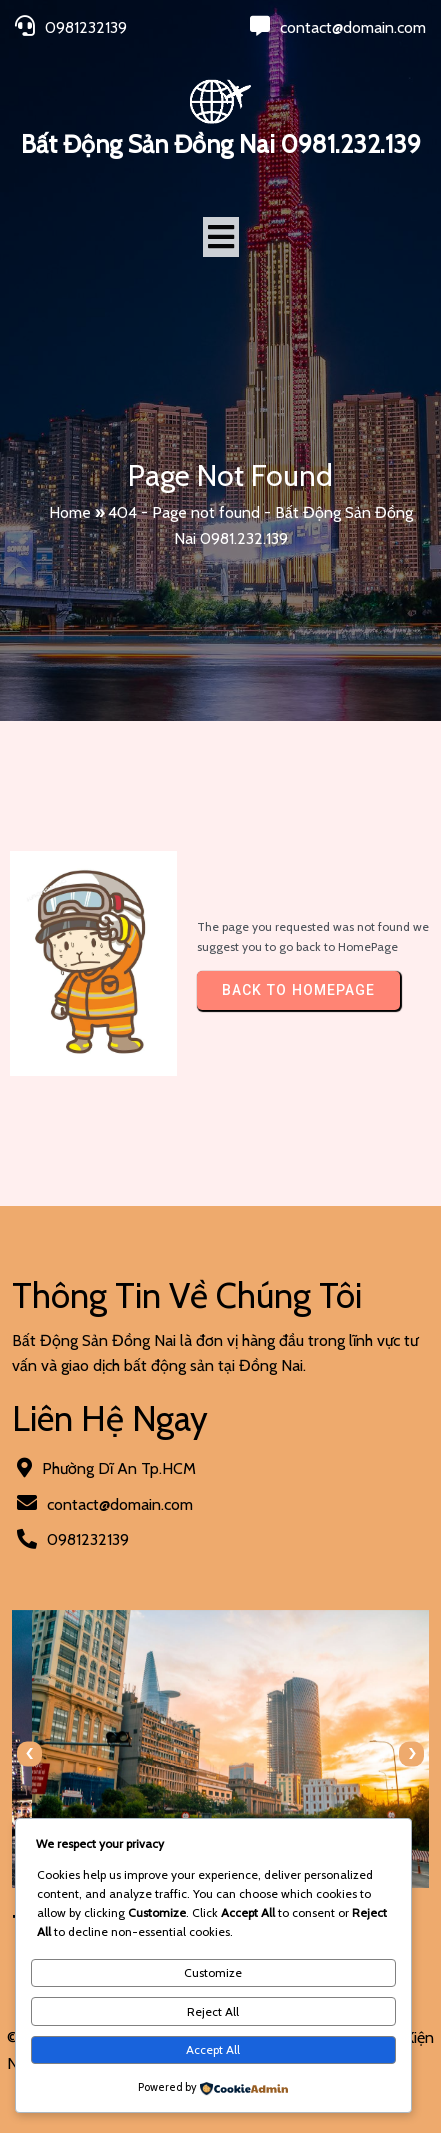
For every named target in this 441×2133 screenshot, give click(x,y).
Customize (213, 1972)
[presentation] (29, 1753)
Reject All (213, 2011)
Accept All (213, 2049)
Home (70, 512)
